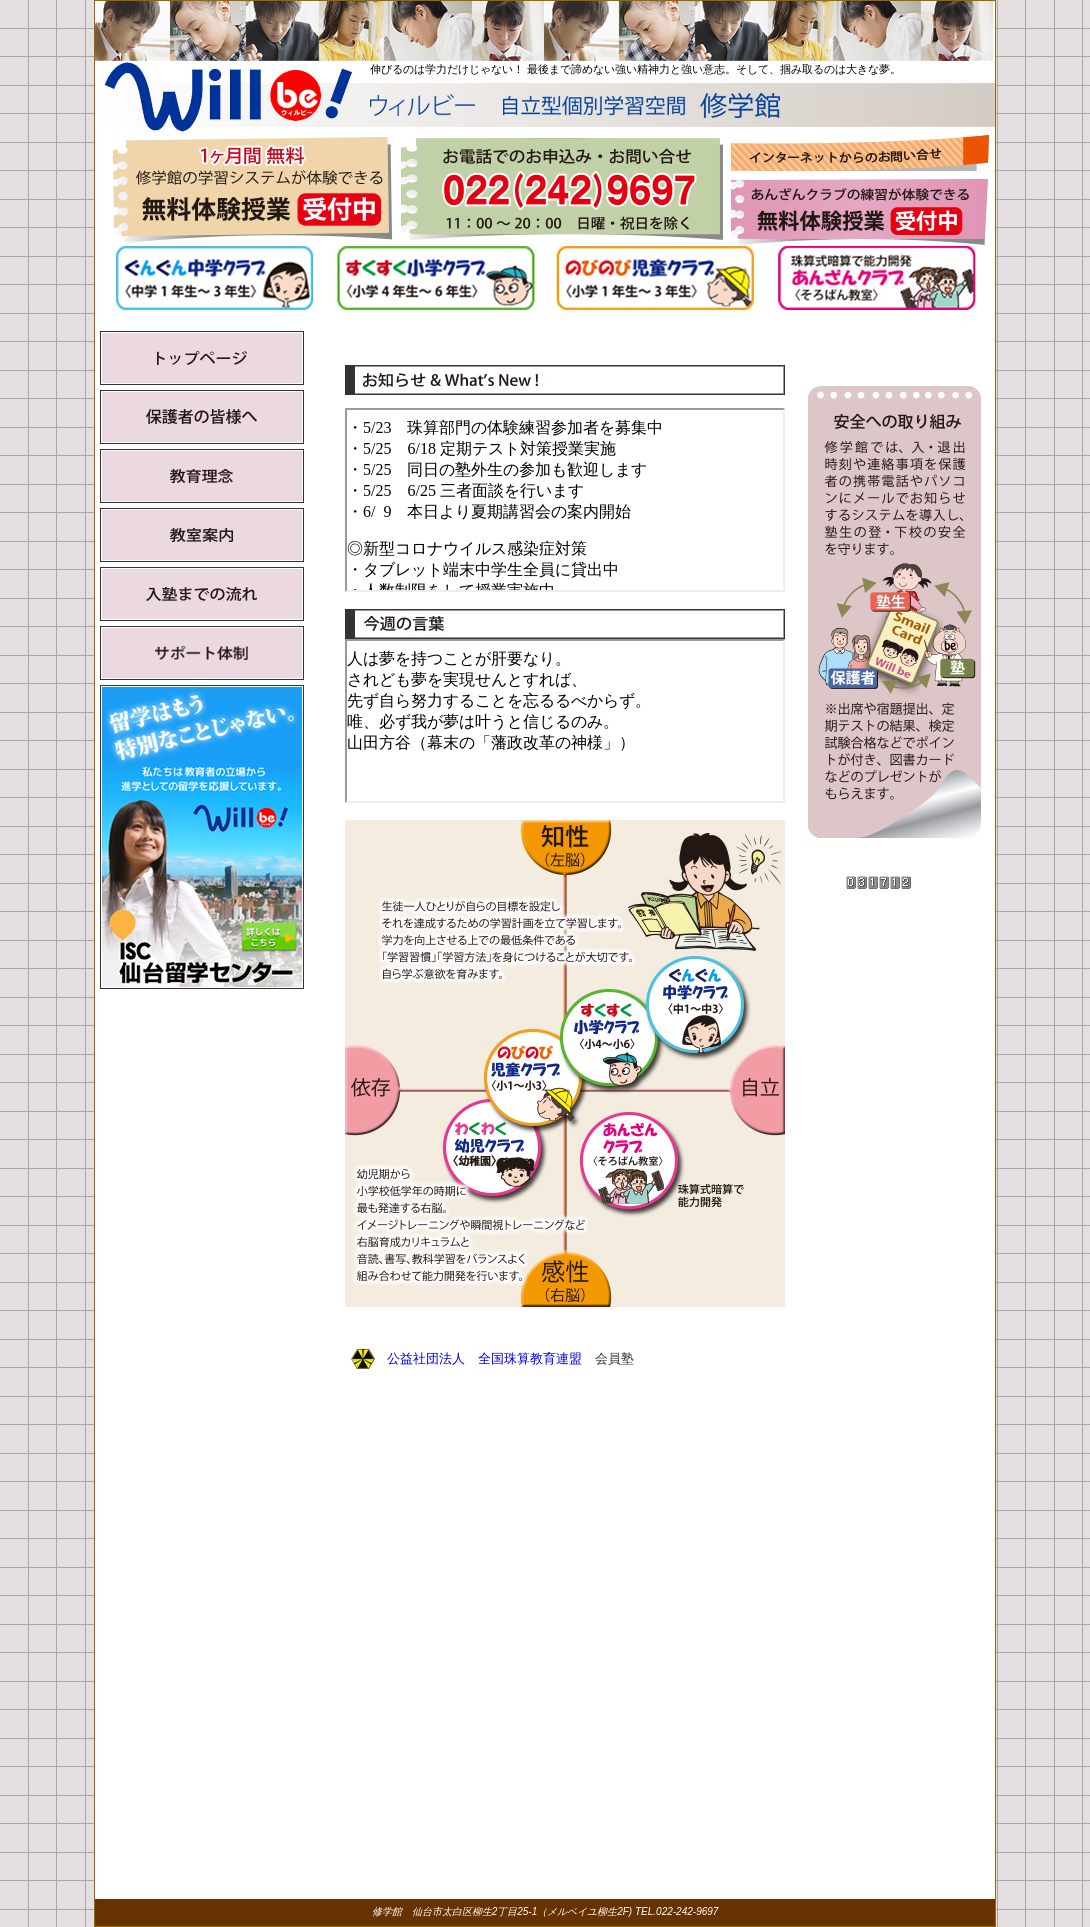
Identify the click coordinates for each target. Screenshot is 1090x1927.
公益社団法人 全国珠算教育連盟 (484, 1358)
